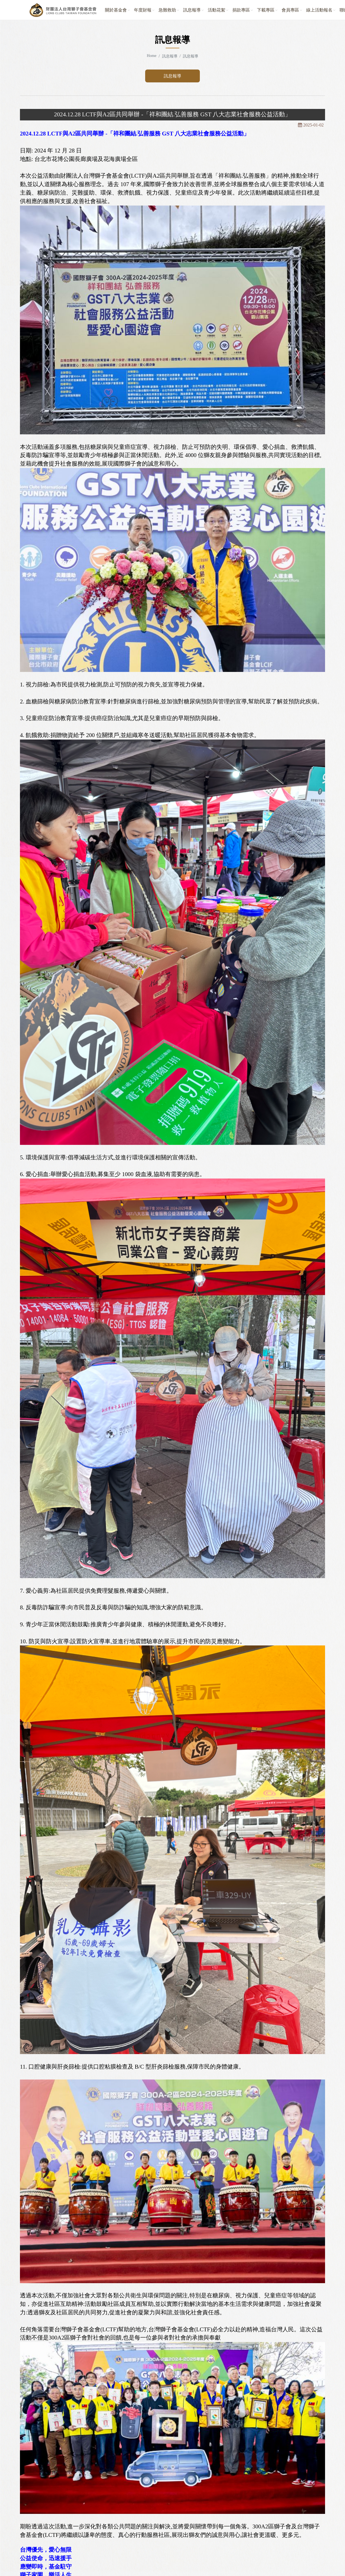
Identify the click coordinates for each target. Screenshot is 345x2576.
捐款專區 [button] (241, 10)
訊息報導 (172, 76)
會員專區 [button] (290, 10)
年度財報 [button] (142, 10)
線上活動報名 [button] (319, 10)
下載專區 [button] (265, 10)
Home (151, 55)
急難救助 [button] (167, 10)
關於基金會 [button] (116, 10)
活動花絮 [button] (216, 10)
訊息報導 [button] (192, 10)
